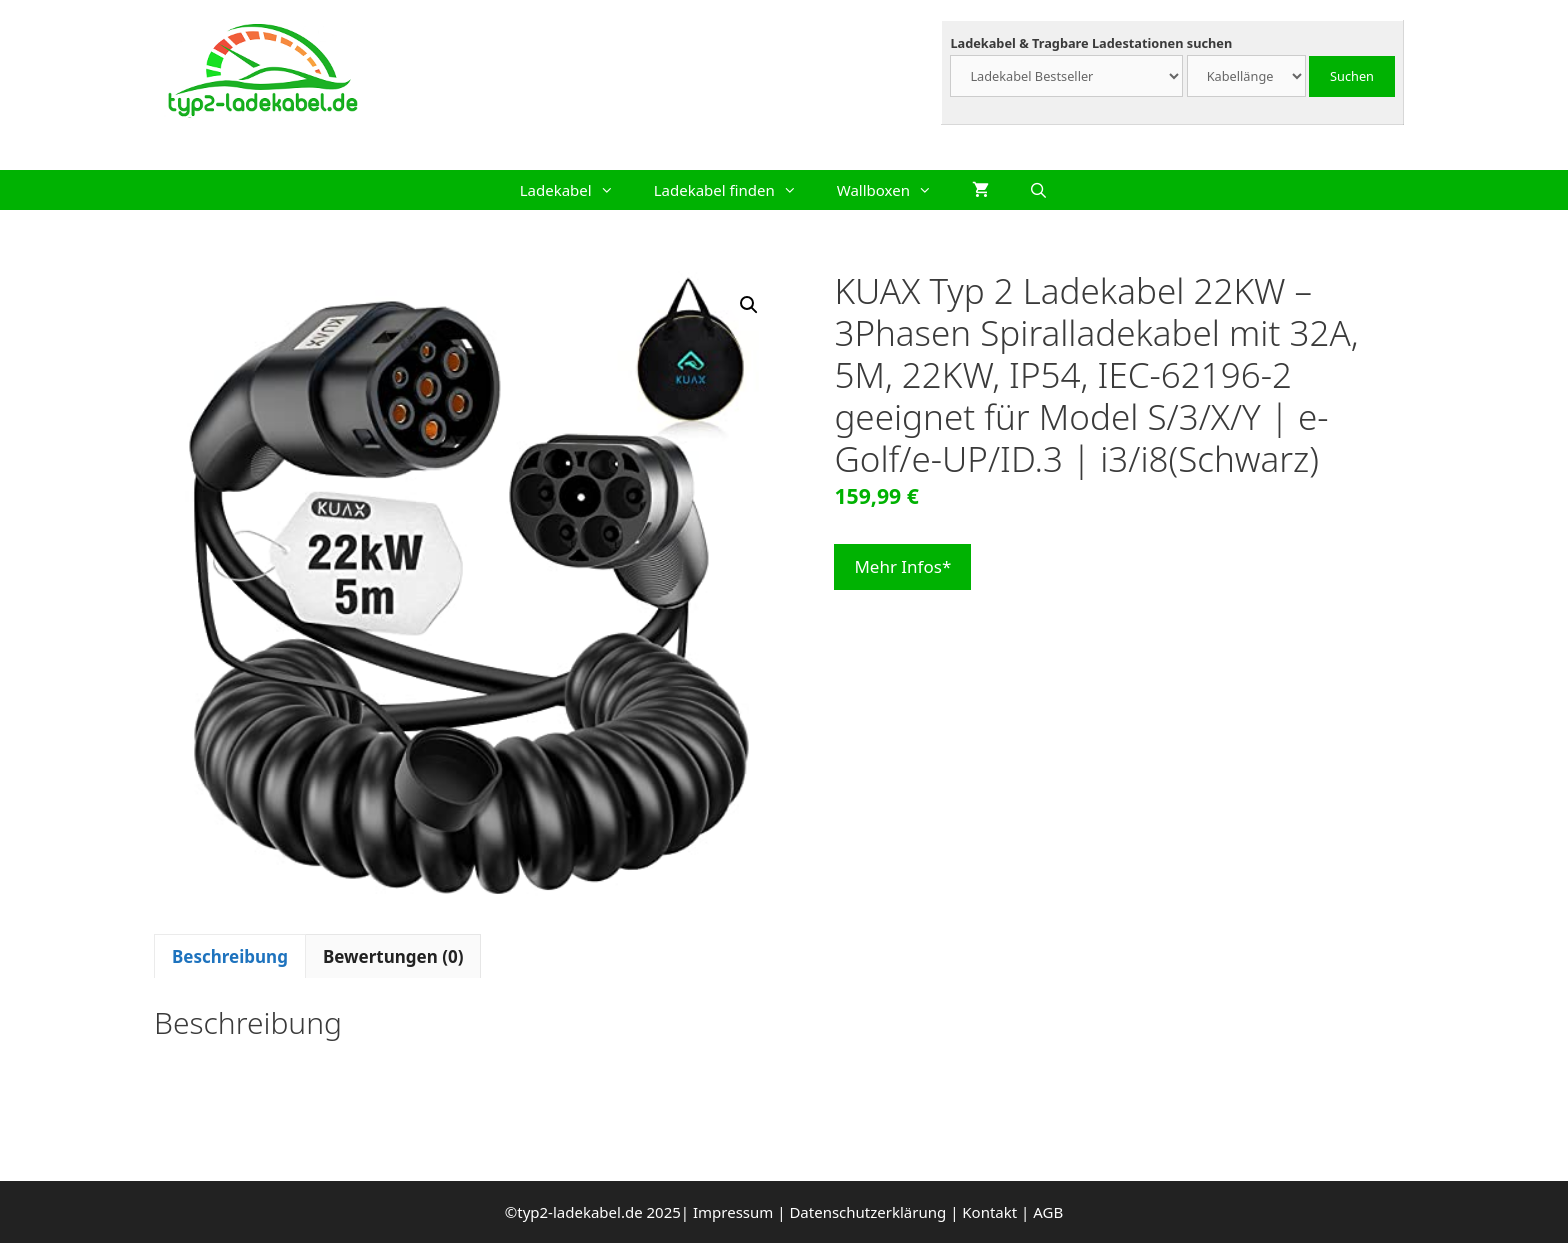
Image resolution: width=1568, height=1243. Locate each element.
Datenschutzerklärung (867, 1212)
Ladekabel (577, 190)
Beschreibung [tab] (230, 956)
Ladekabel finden (735, 190)
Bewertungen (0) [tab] (393, 956)
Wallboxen (894, 190)
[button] (749, 305)
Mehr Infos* (902, 566)
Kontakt (989, 1212)
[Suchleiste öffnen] (1038, 190)
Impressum (733, 1212)
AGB (1048, 1212)
